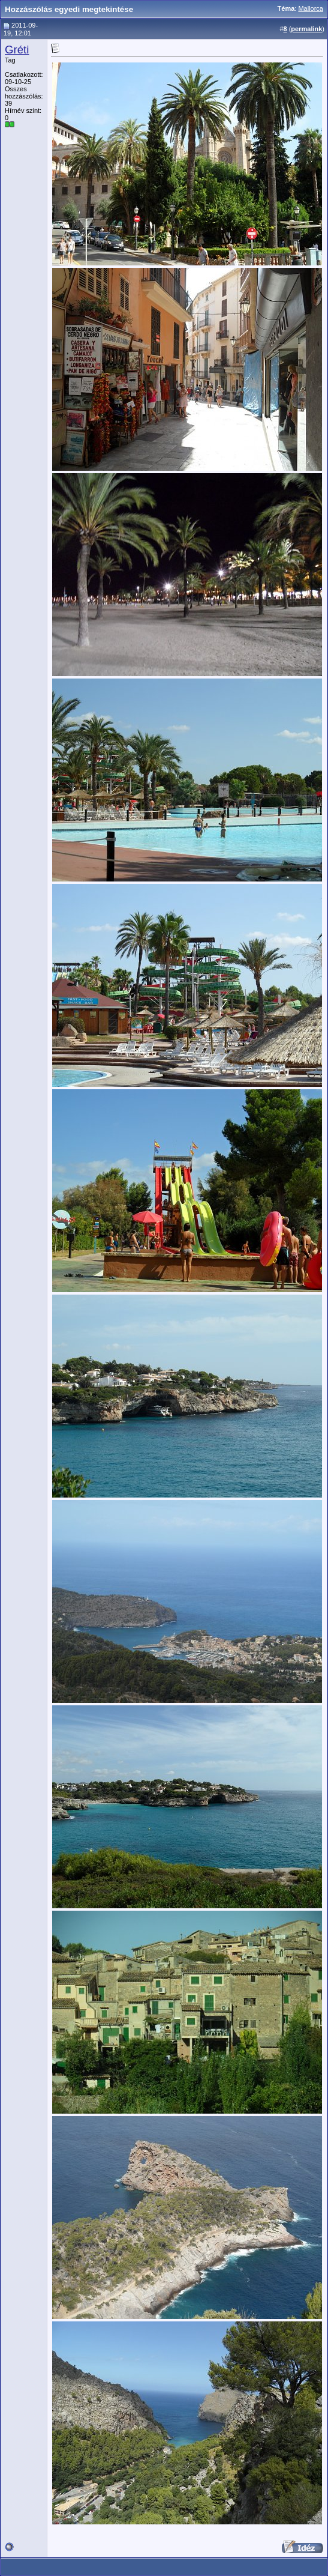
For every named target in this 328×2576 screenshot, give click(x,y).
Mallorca (310, 8)
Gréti (17, 49)
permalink (306, 28)
